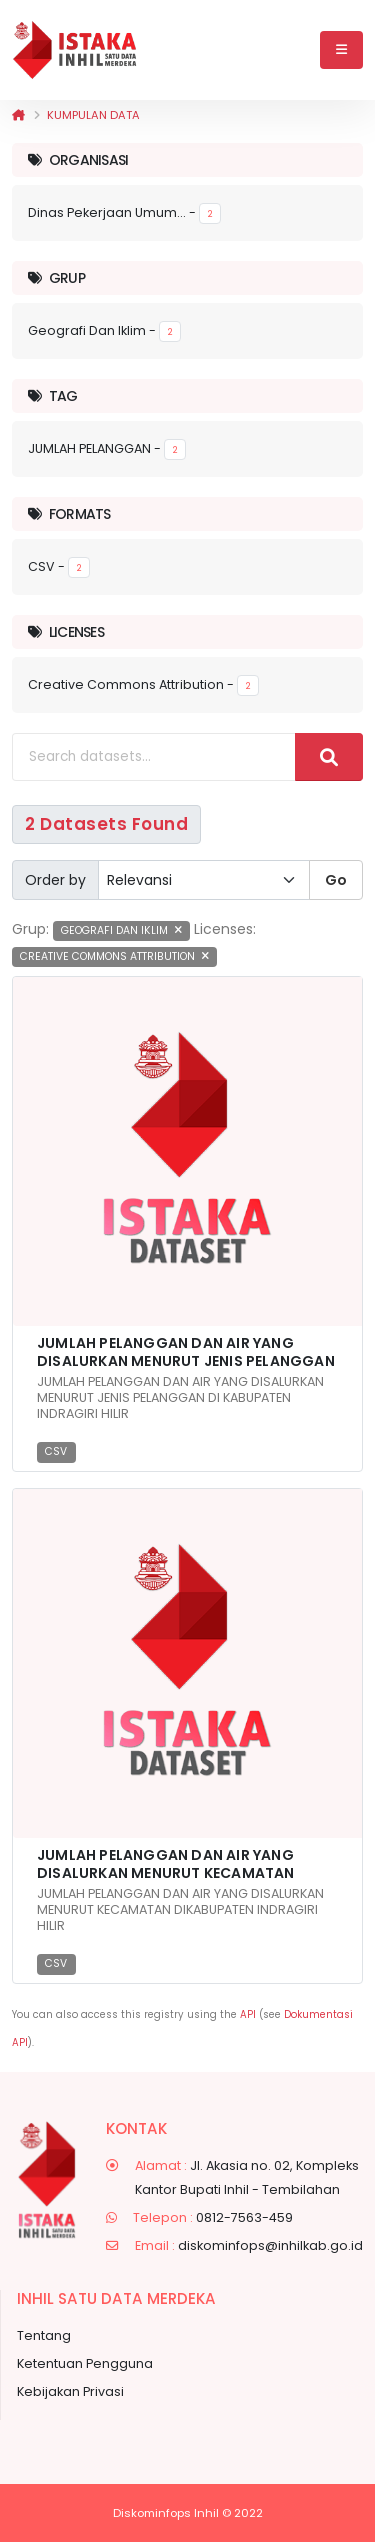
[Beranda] (18, 115)
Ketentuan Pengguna (85, 2363)
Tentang (44, 2335)
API (248, 2014)
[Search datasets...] (154, 757)
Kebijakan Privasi (70, 2391)
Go (336, 880)
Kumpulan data (93, 115)
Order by (55, 880)
